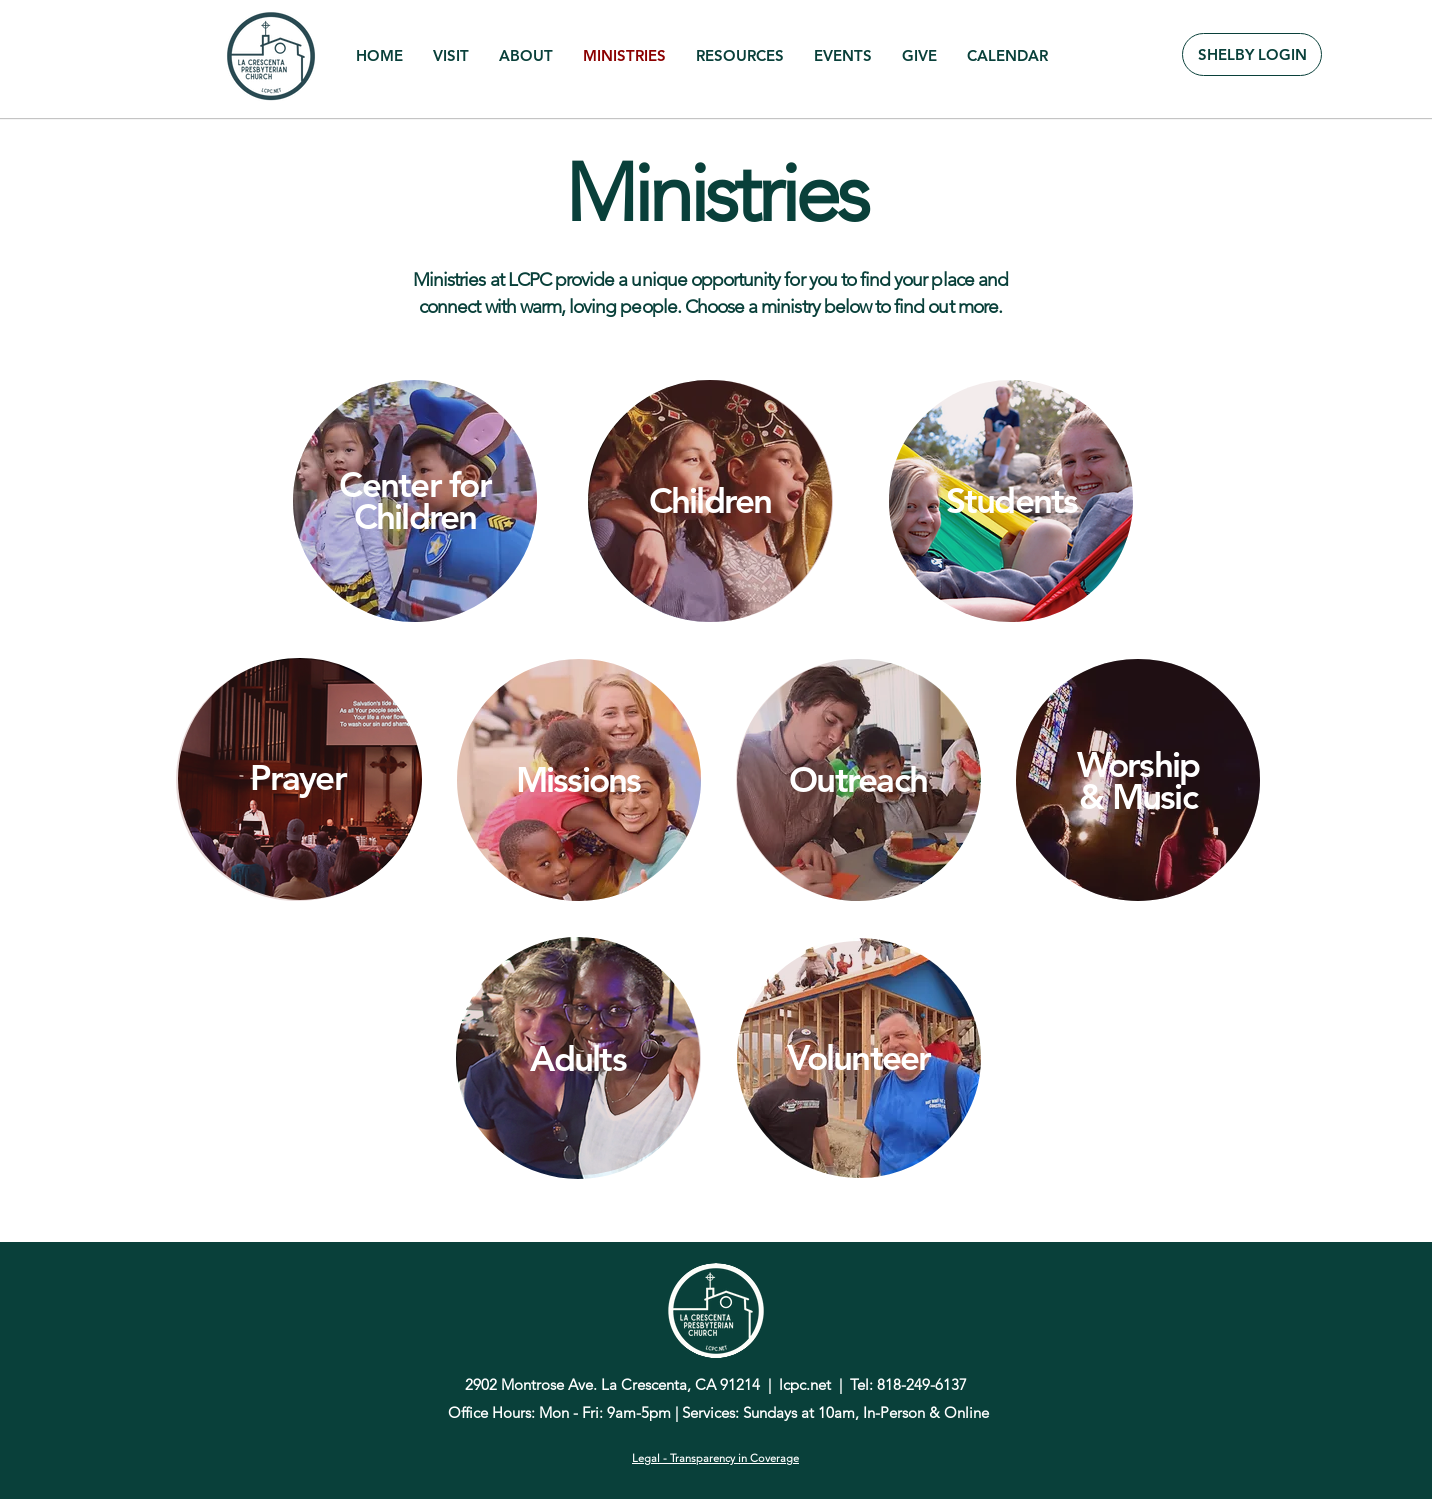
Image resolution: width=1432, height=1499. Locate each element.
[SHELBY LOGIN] (1252, 54)
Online (966, 1412)
